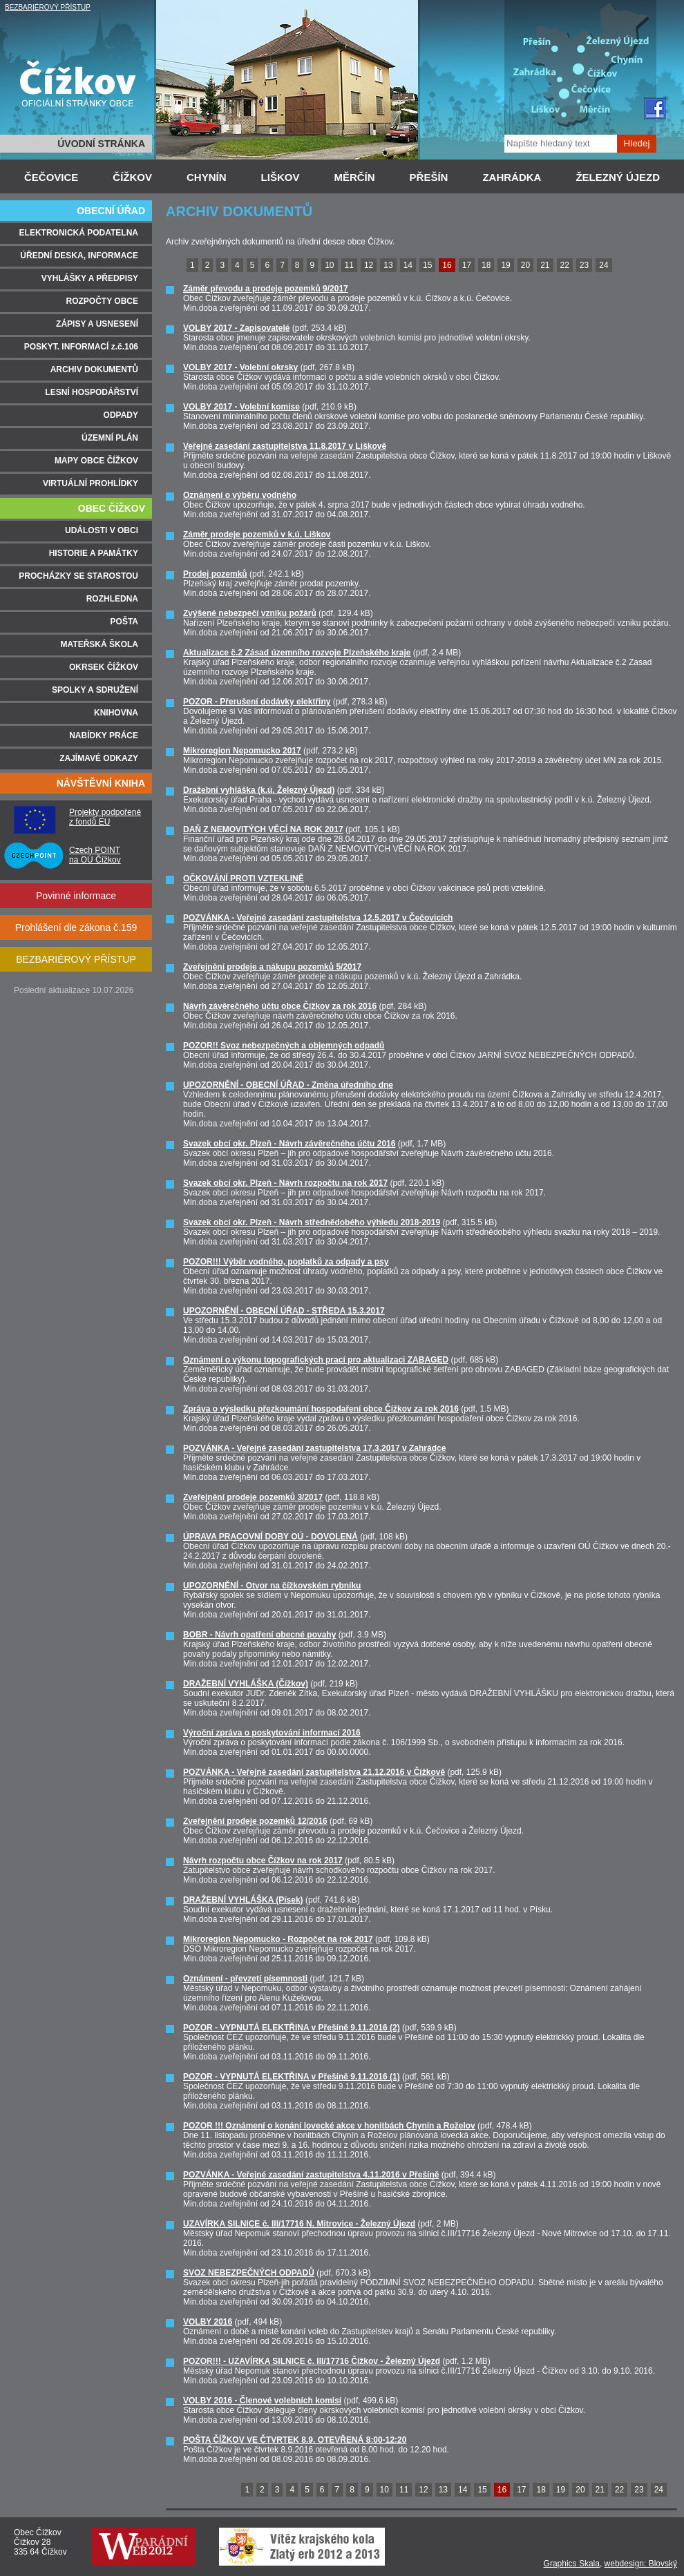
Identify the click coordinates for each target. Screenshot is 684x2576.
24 (603, 265)
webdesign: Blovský (641, 2563)
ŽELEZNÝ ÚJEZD (618, 177)
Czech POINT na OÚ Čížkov (95, 855)
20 (525, 265)
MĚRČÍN (354, 177)
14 (407, 265)
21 (544, 265)
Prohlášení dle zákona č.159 (76, 927)
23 (584, 265)
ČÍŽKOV (132, 177)
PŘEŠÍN (429, 177)
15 (427, 265)
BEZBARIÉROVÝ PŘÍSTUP (48, 7)
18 (486, 265)
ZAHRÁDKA (511, 177)
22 (564, 265)
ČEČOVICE (51, 177)
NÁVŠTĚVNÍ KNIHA (101, 783)
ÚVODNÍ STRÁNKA (101, 143)
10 (329, 265)
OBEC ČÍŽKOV (111, 508)
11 (349, 265)
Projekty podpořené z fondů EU (105, 817)
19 (505, 265)
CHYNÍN (207, 177)
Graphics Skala (572, 2563)
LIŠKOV (280, 177)
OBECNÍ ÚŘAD (111, 210)
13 (387, 265)
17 (466, 265)
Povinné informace (76, 895)
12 (368, 265)
